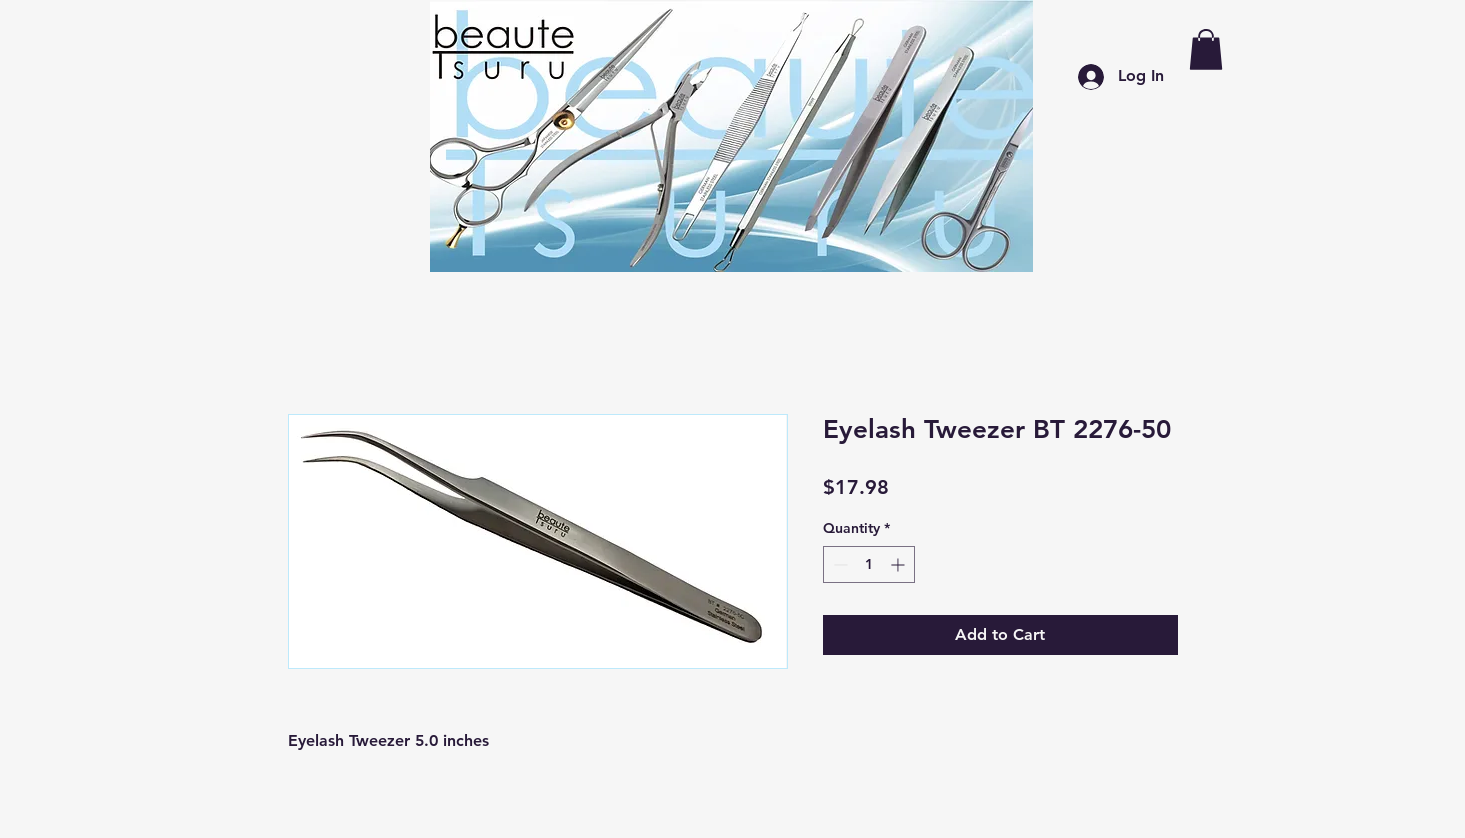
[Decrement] (838, 564)
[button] (1206, 49)
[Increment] (899, 564)
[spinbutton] (869, 564)
